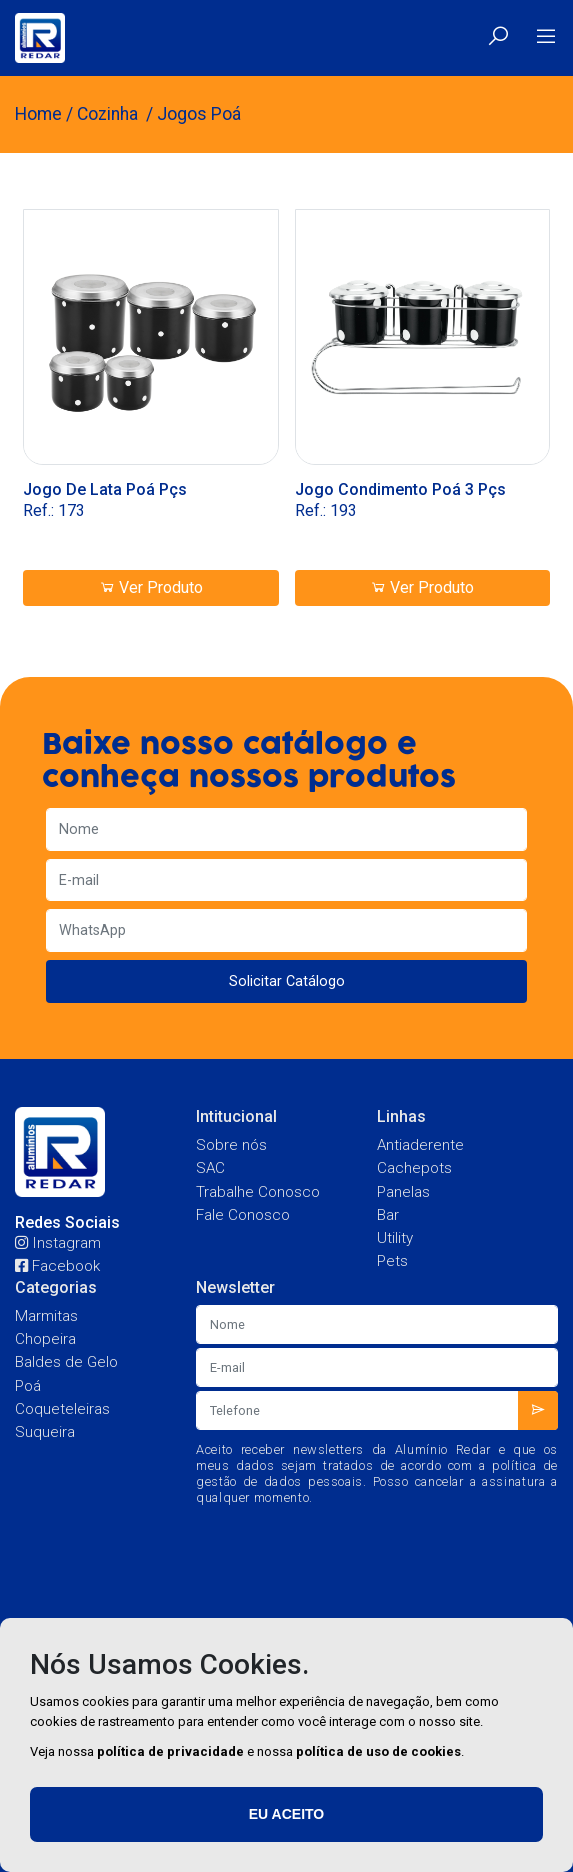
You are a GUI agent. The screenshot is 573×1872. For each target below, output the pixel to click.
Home (38, 114)
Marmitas (46, 1316)
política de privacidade (170, 1751)
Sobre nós (231, 1145)
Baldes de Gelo (66, 1362)
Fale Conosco (243, 1215)
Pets (392, 1261)
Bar (388, 1215)
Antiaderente (420, 1145)
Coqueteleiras (62, 1409)
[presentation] (402, 1557)
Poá (28, 1386)
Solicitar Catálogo (287, 981)
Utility (395, 1238)
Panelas (403, 1192)
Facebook (57, 1266)
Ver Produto (151, 587)
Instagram (58, 1243)
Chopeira (45, 1339)
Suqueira (45, 1432)
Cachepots (414, 1168)
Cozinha (109, 114)
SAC (210, 1168)
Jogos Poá (199, 114)
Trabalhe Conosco (258, 1192)
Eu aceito (286, 1814)
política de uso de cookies (378, 1751)
